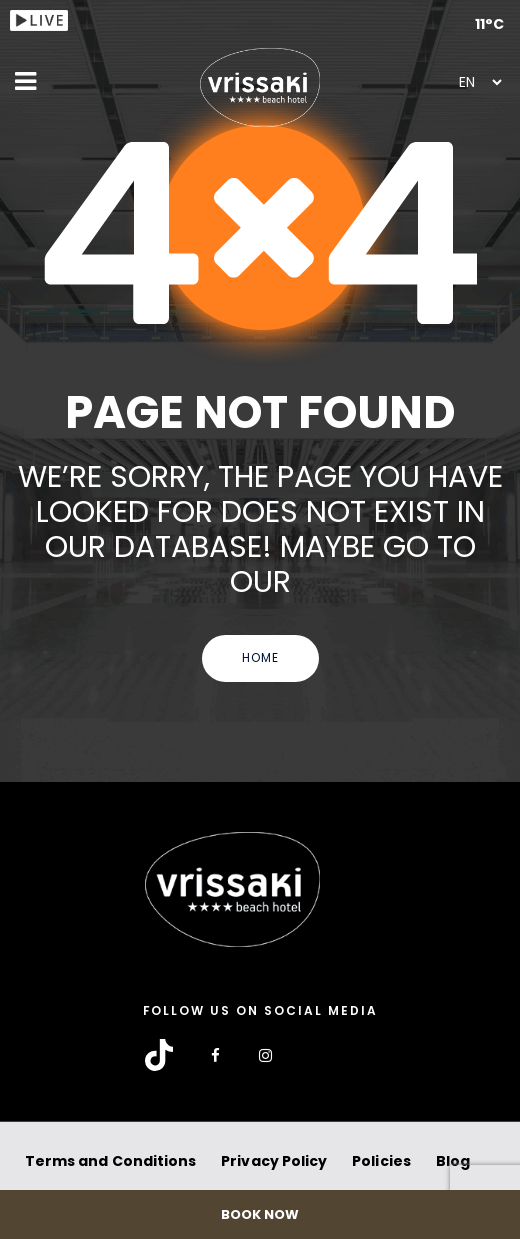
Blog (453, 1161)
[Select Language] (480, 82)
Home (260, 657)
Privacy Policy (274, 1161)
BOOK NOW (260, 1214)
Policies (381, 1161)
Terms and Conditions (110, 1161)
